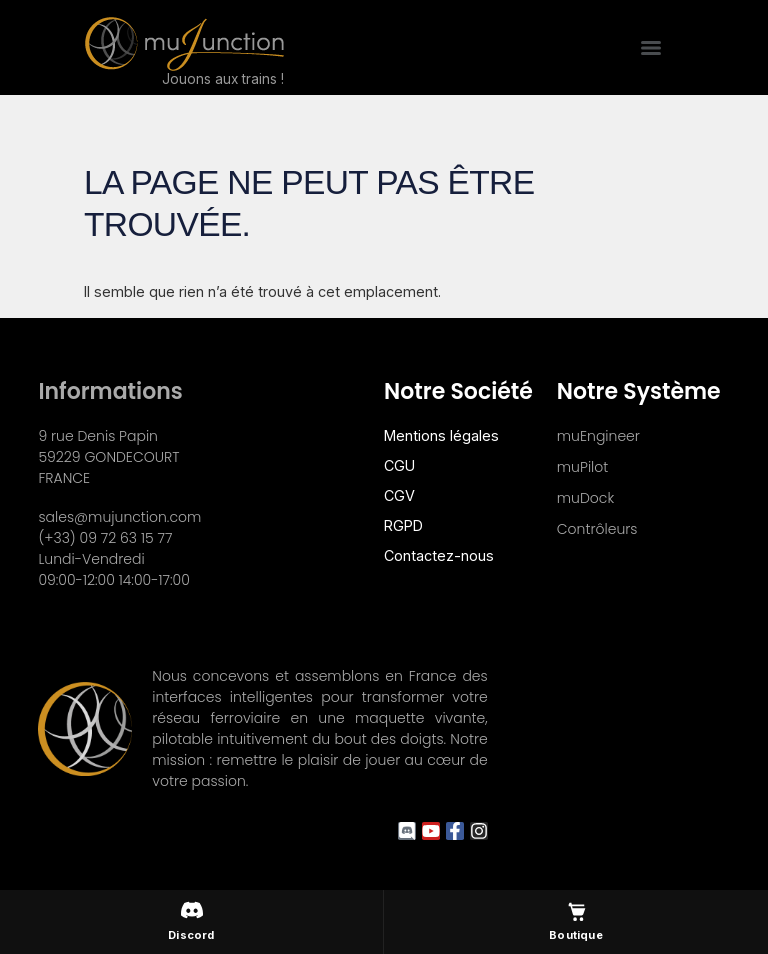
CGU (399, 465)
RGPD (403, 525)
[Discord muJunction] (192, 922)
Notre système (639, 391)
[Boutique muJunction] (576, 922)
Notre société (458, 391)
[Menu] (651, 48)
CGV (399, 495)
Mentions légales (441, 435)
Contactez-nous (439, 555)
